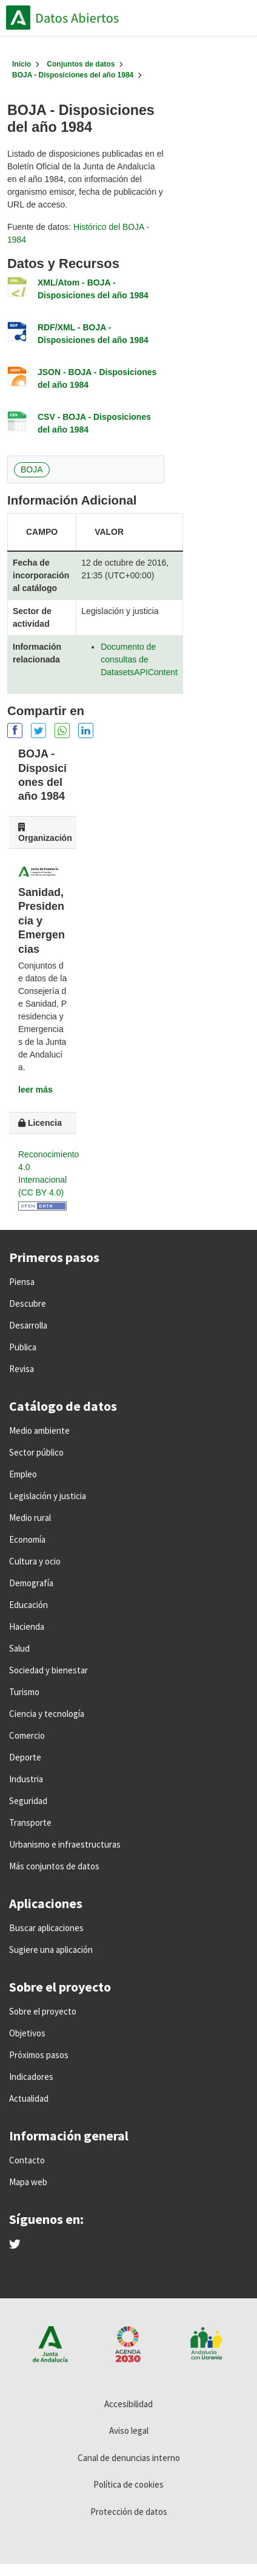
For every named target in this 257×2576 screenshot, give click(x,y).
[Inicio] (21, 64)
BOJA (32, 469)
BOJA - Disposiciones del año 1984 (72, 75)
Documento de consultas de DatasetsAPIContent (139, 659)
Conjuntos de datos (81, 64)
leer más (35, 1089)
